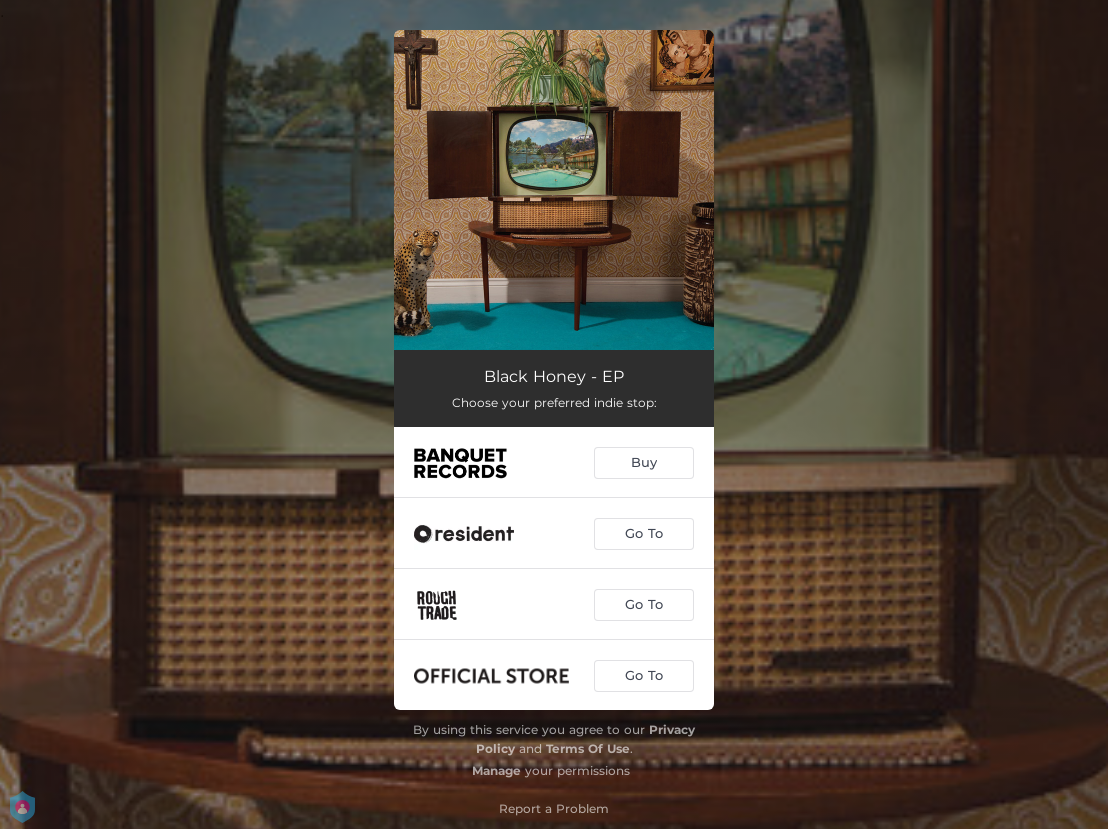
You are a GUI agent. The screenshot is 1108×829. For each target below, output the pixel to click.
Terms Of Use (588, 748)
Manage (496, 770)
